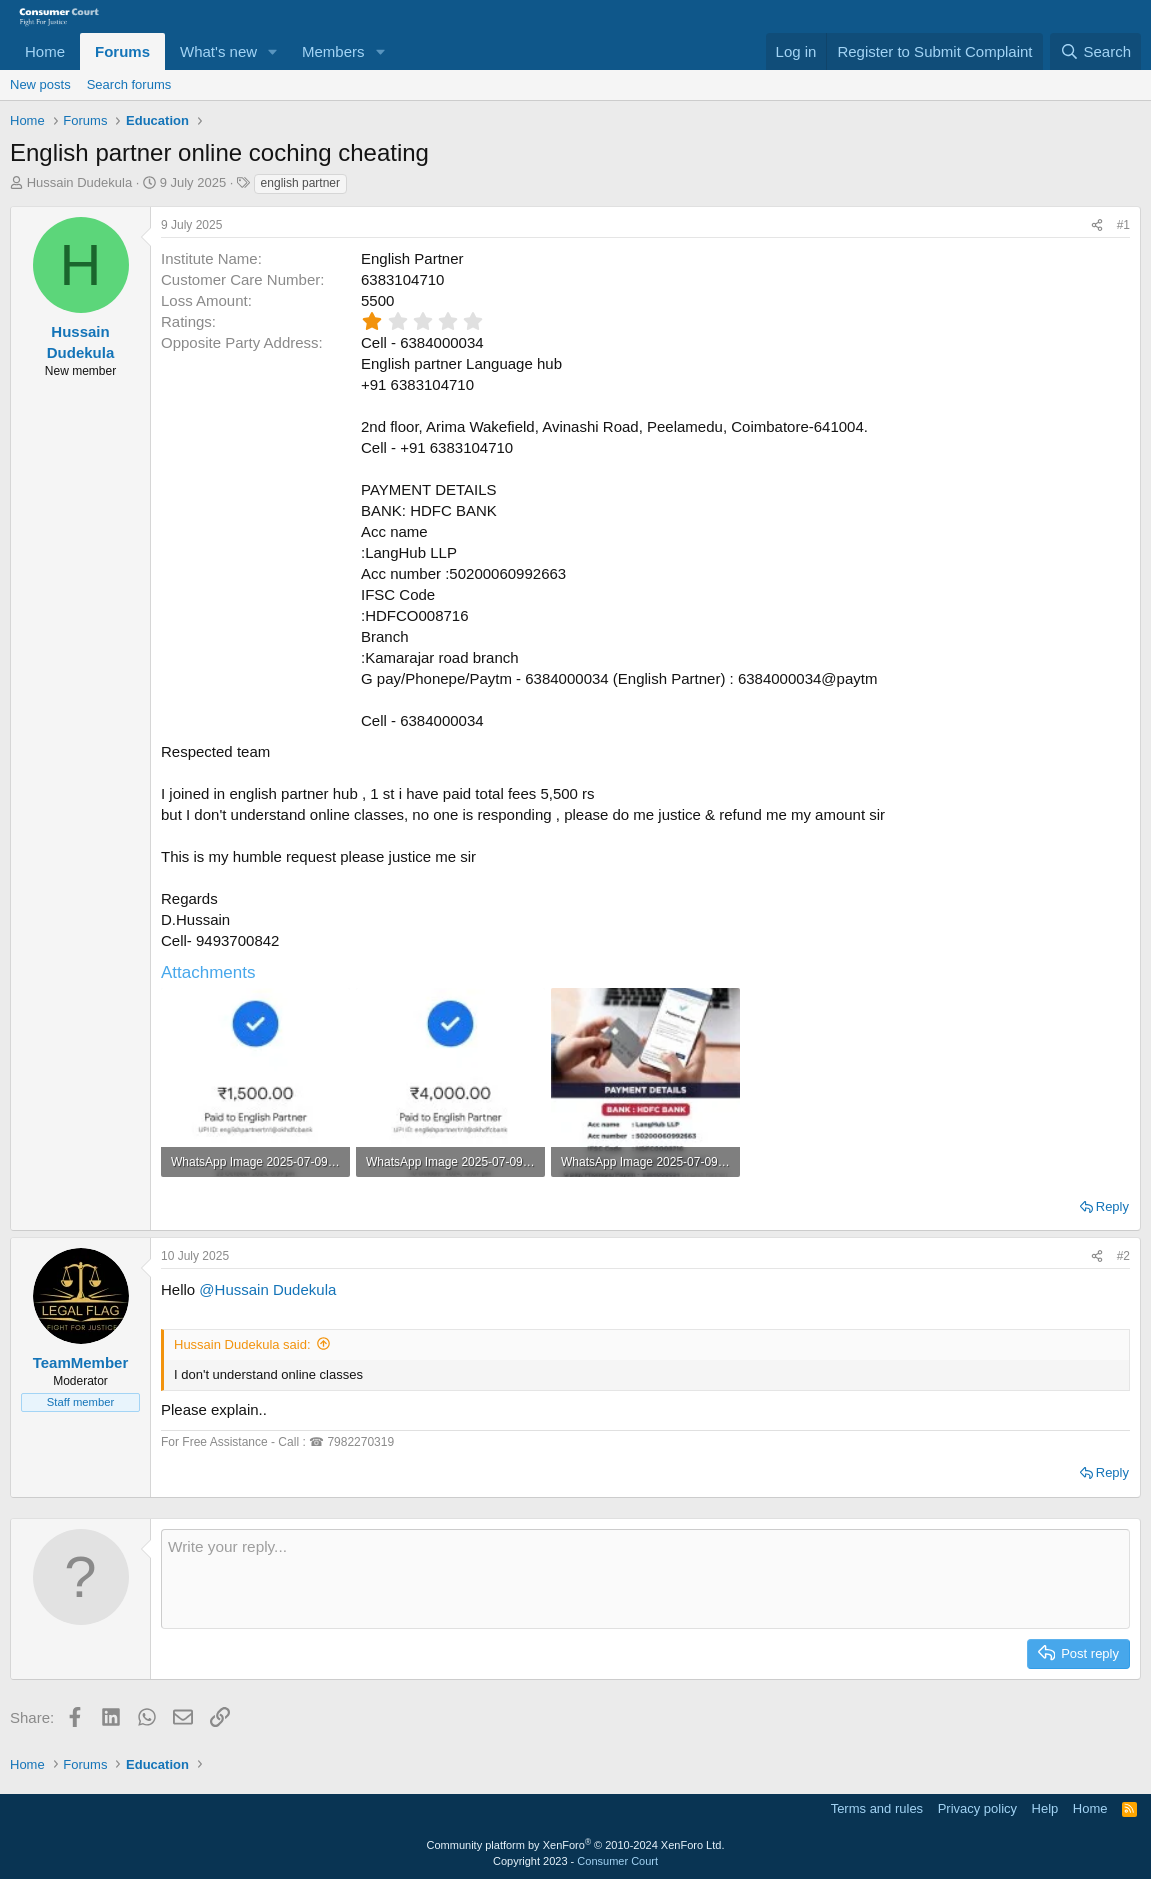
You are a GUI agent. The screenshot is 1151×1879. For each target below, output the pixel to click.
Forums (122, 51)
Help (1045, 1808)
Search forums (129, 84)
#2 (1123, 1256)
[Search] (1095, 51)
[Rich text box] (645, 1579)
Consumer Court (617, 1861)
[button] (273, 51)
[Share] (1097, 225)
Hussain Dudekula (80, 182)
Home (45, 51)
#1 (1123, 225)
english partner (300, 183)
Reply (1112, 1206)
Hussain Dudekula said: (242, 1344)
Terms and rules (877, 1808)
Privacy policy (977, 1808)
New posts (40, 84)
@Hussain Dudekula (267, 1289)
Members (333, 51)
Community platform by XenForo (576, 1845)
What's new (218, 51)
